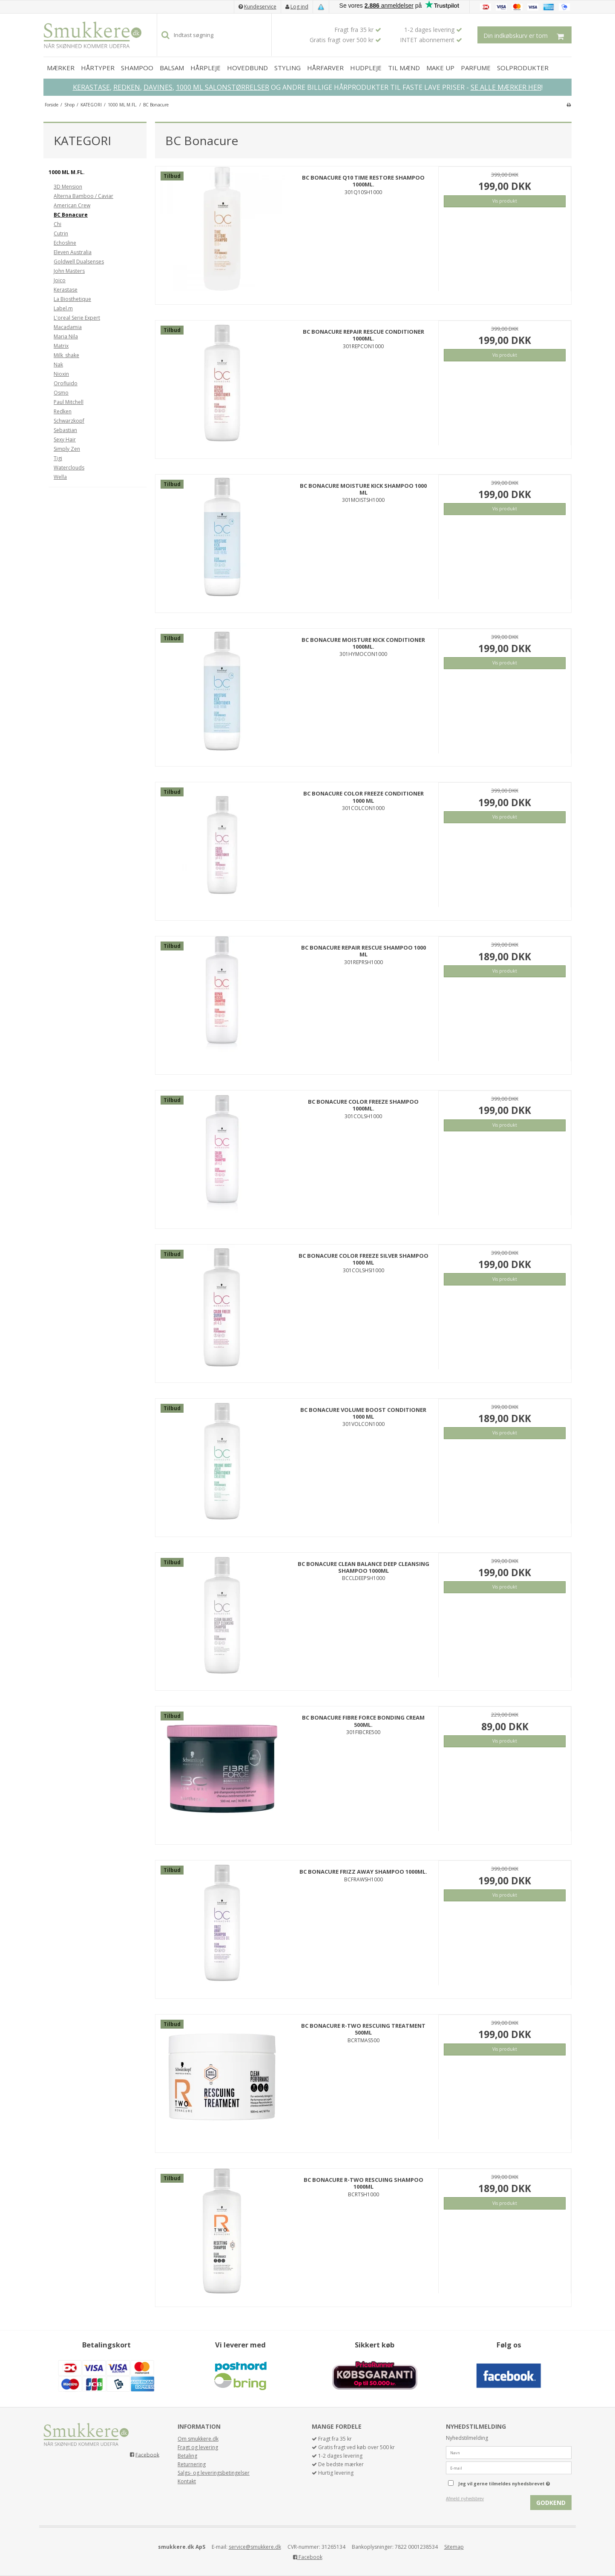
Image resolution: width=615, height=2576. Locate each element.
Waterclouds (69, 467)
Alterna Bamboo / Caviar (83, 196)
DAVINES (158, 87)
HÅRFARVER (325, 67)
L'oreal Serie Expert (77, 317)
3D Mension (68, 186)
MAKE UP (440, 67)
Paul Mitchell (68, 402)
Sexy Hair (65, 439)
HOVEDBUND (247, 67)
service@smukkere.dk (255, 2546)
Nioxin (61, 374)
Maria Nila (66, 336)
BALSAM (172, 67)
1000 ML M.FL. (67, 172)
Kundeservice (260, 6)
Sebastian (65, 430)
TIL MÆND (404, 67)
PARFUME (476, 67)
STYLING (287, 67)
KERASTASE (91, 87)
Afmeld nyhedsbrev (465, 2499)
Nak (58, 364)
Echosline (65, 242)
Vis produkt (504, 201)
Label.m (63, 308)
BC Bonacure (71, 214)
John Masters (69, 271)
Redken (63, 411)
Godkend (551, 2503)
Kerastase (66, 289)
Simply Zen (67, 448)
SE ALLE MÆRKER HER (506, 87)
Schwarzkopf (69, 420)
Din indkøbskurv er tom (527, 34)
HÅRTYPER (98, 67)
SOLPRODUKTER (523, 67)
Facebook (147, 2454)
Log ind (299, 6)
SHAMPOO (137, 67)
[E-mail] (509, 2467)
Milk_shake (66, 355)
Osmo (61, 392)
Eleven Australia (73, 252)
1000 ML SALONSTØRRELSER (222, 87)
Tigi (58, 458)
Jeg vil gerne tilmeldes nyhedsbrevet (515, 2481)
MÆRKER (61, 67)
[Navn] (509, 2452)
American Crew (72, 205)
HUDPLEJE (366, 67)
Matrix (61, 345)
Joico (60, 280)
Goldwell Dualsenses (79, 261)
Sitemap (454, 2546)
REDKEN (126, 87)
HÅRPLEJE (205, 67)
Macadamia (68, 327)
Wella (60, 477)
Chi (57, 224)
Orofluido (66, 383)
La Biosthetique (72, 299)
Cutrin (61, 233)
